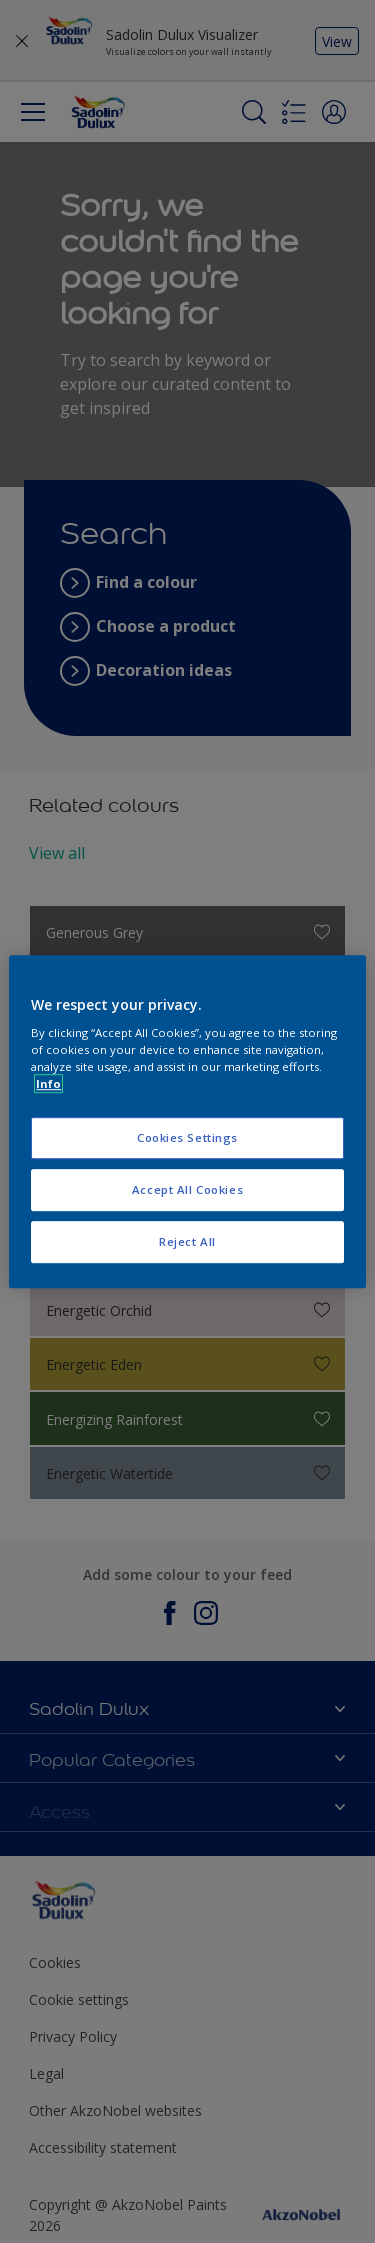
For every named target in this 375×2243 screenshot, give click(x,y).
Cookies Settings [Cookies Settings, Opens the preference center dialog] (187, 1138)
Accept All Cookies (187, 1189)
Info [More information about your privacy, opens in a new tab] (48, 1083)
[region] (187, 1122)
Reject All (187, 1241)
